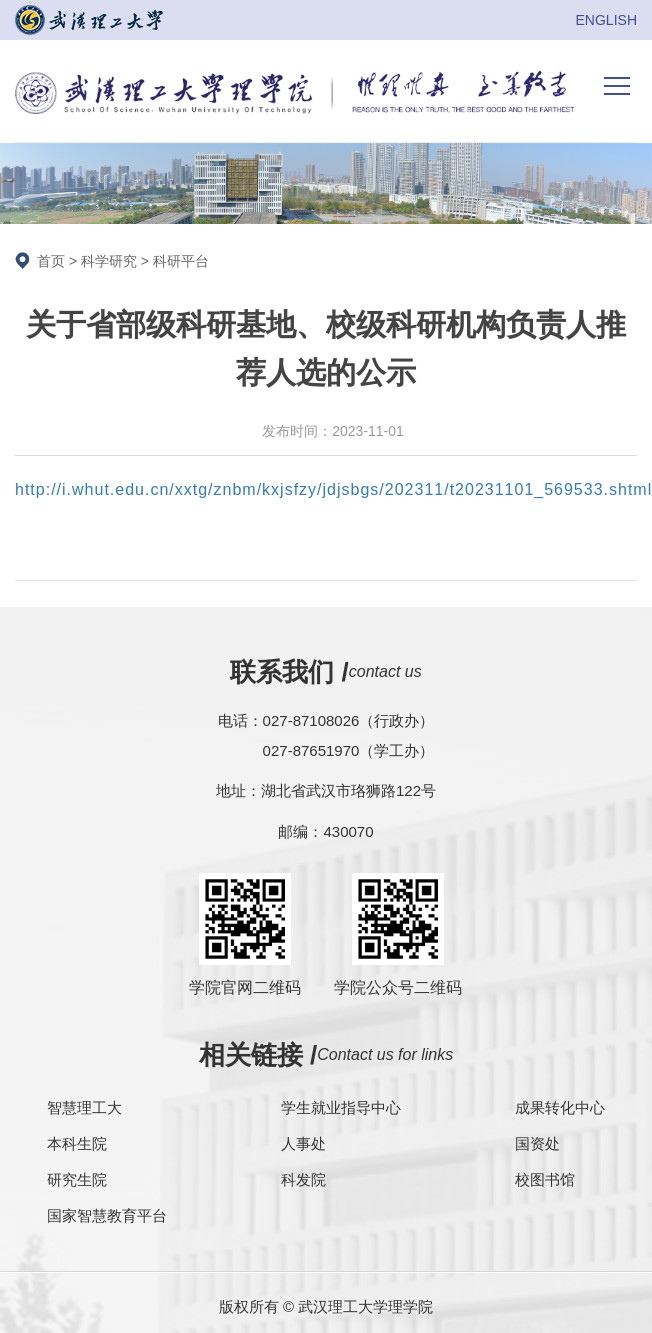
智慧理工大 (84, 1107)
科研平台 (181, 261)
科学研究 (109, 261)
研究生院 (77, 1179)
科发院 (303, 1179)
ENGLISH (606, 20)
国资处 (537, 1143)
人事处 (303, 1143)
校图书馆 (545, 1179)
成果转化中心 (560, 1107)
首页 (51, 261)
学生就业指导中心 (341, 1107)
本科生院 (77, 1143)
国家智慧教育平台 (107, 1215)
